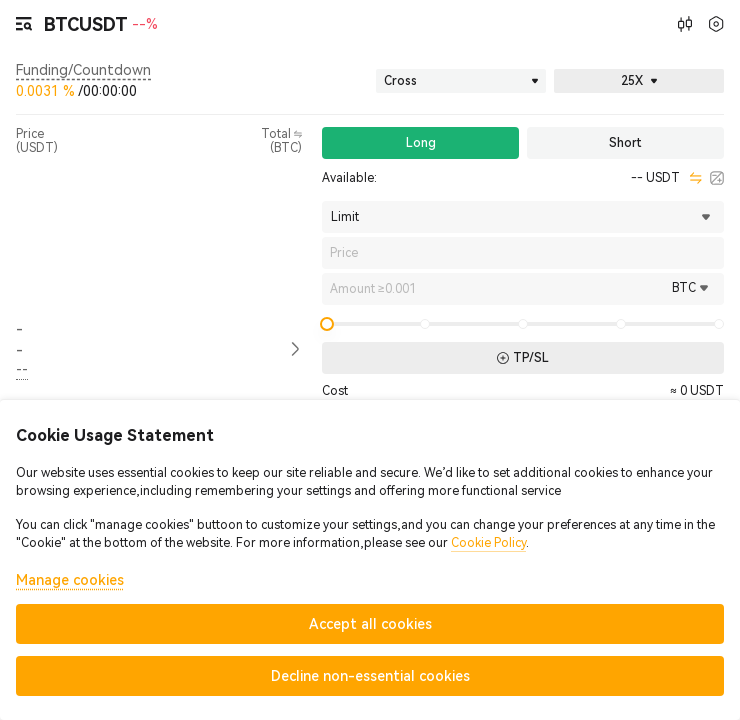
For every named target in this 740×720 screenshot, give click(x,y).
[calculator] (717, 178)
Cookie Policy (488, 543)
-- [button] (19, 339)
